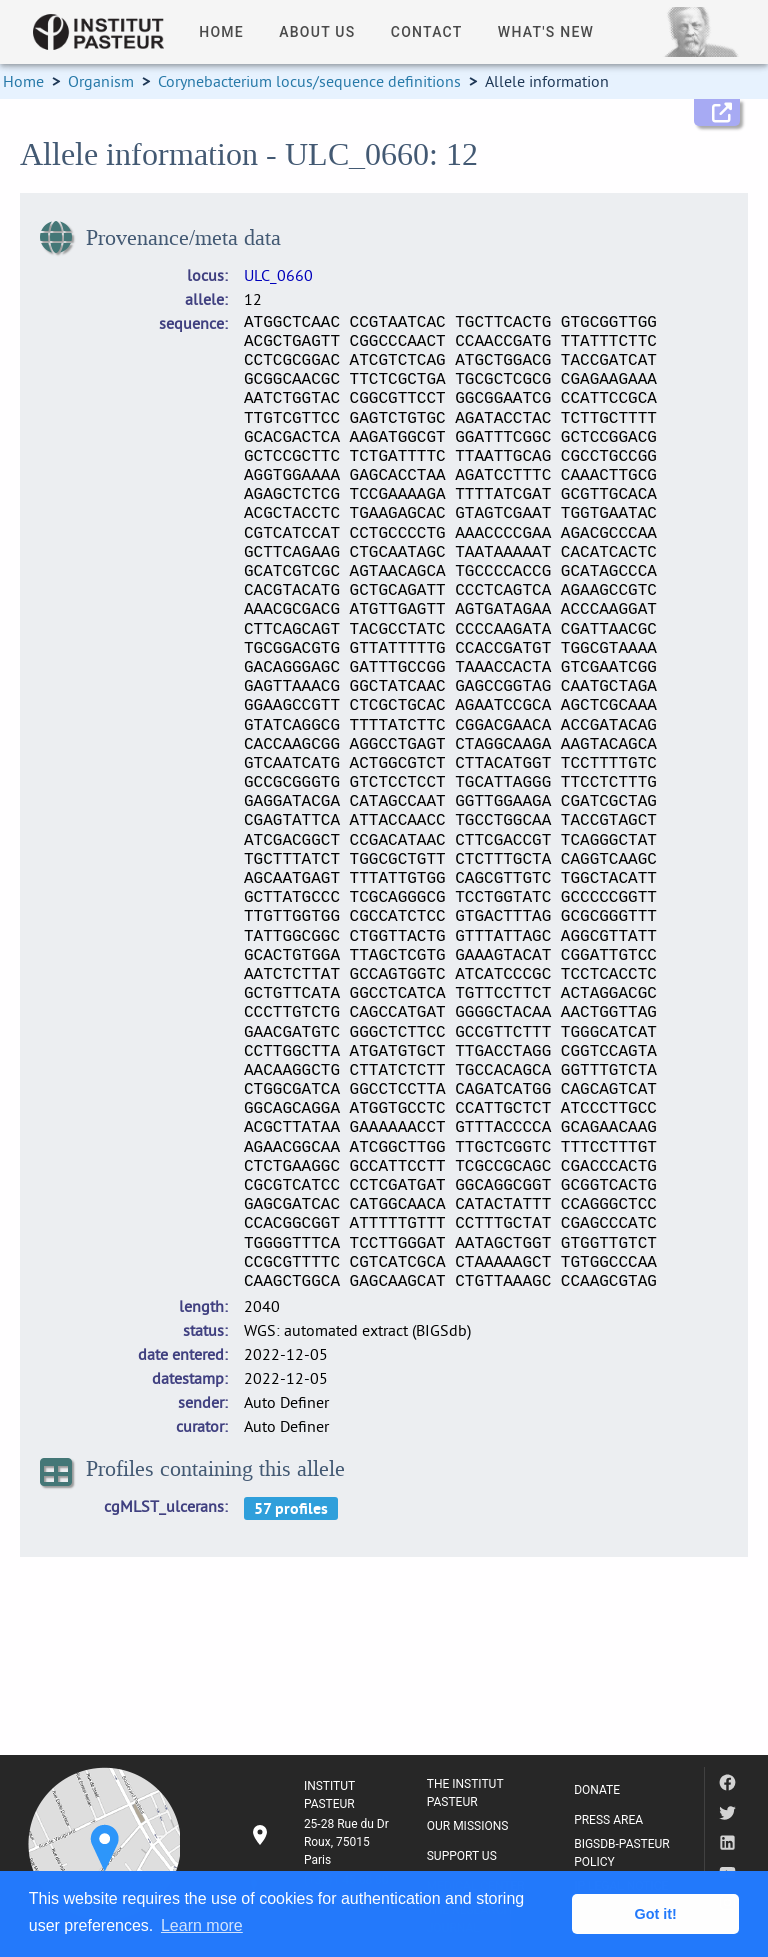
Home (23, 81)
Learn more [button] (202, 1925)
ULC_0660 (278, 275)
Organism (101, 81)
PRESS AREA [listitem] (608, 1820)
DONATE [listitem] (597, 1790)
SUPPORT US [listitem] (462, 1856)
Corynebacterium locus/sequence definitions (309, 81)
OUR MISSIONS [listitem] (468, 1826)
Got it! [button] (656, 1914)
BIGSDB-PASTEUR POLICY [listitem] (622, 1853)
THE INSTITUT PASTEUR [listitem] (465, 1793)
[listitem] (322, 1842)
